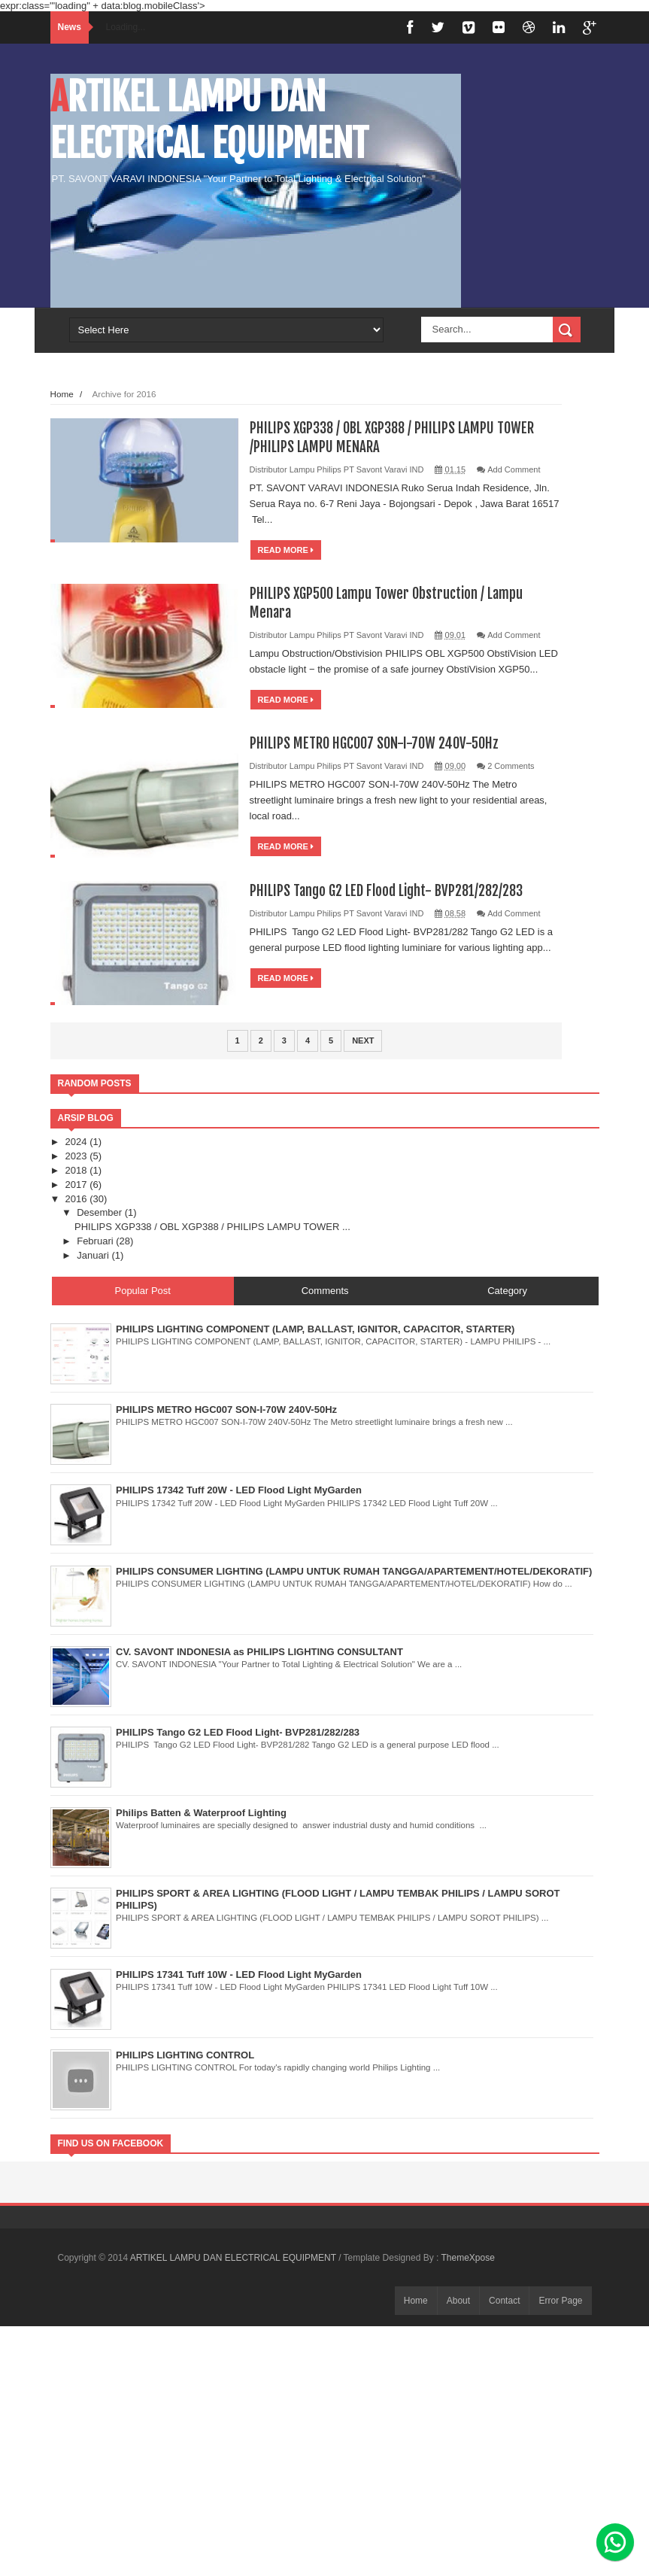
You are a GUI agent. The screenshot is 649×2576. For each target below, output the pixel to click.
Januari (94, 1255)
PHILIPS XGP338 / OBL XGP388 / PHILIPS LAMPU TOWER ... (212, 1226)
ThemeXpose (467, 2257)
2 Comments (510, 765)
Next (363, 1040)
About (458, 2300)
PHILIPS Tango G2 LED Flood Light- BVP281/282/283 (393, 890)
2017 (77, 1184)
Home (62, 394)
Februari (96, 1241)
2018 (77, 1170)
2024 (77, 1141)
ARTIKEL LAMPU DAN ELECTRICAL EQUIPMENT (209, 120)
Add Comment (513, 469)
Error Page (560, 2300)
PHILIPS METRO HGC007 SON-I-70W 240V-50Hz (380, 743)
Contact (504, 2300)
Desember (101, 1212)
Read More (286, 549)
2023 (77, 1156)
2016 (77, 1198)
